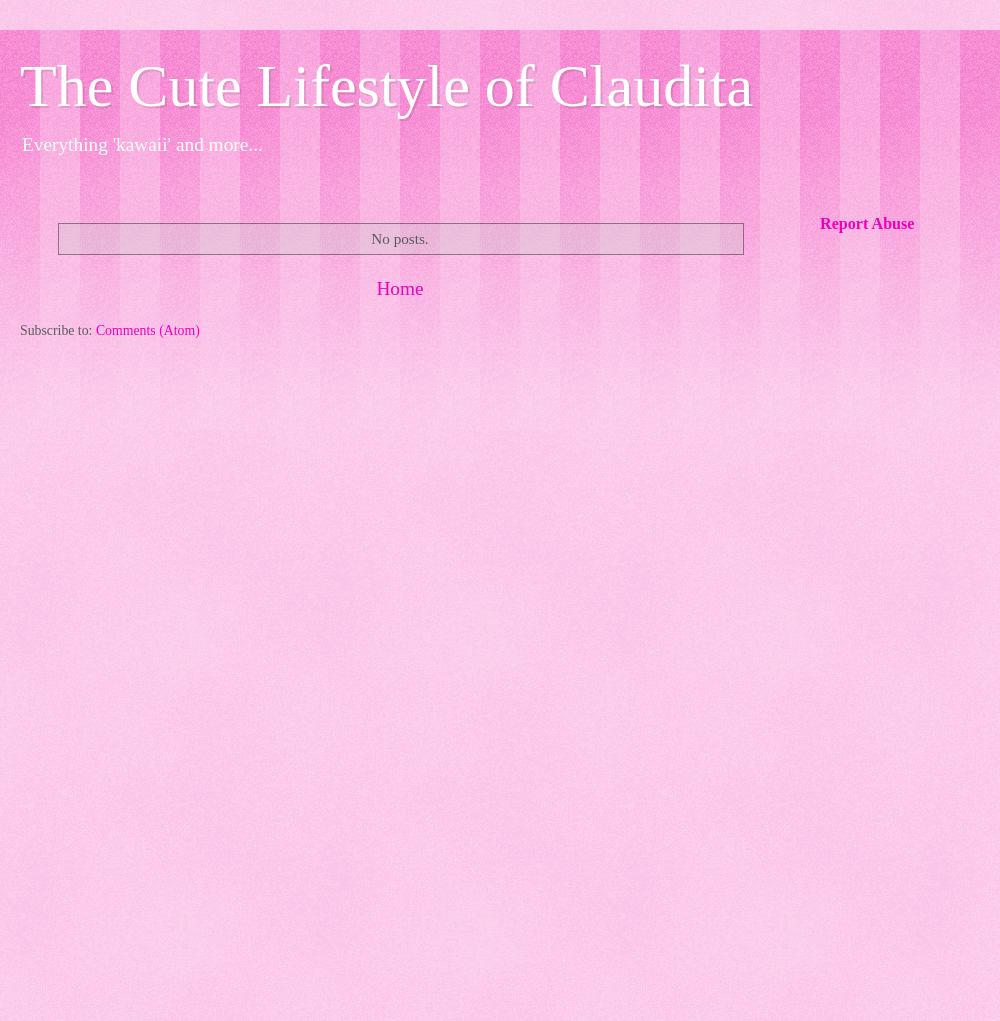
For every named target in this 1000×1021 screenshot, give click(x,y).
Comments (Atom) (148, 330)
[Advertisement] (400, 510)
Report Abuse (867, 223)
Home (399, 288)
